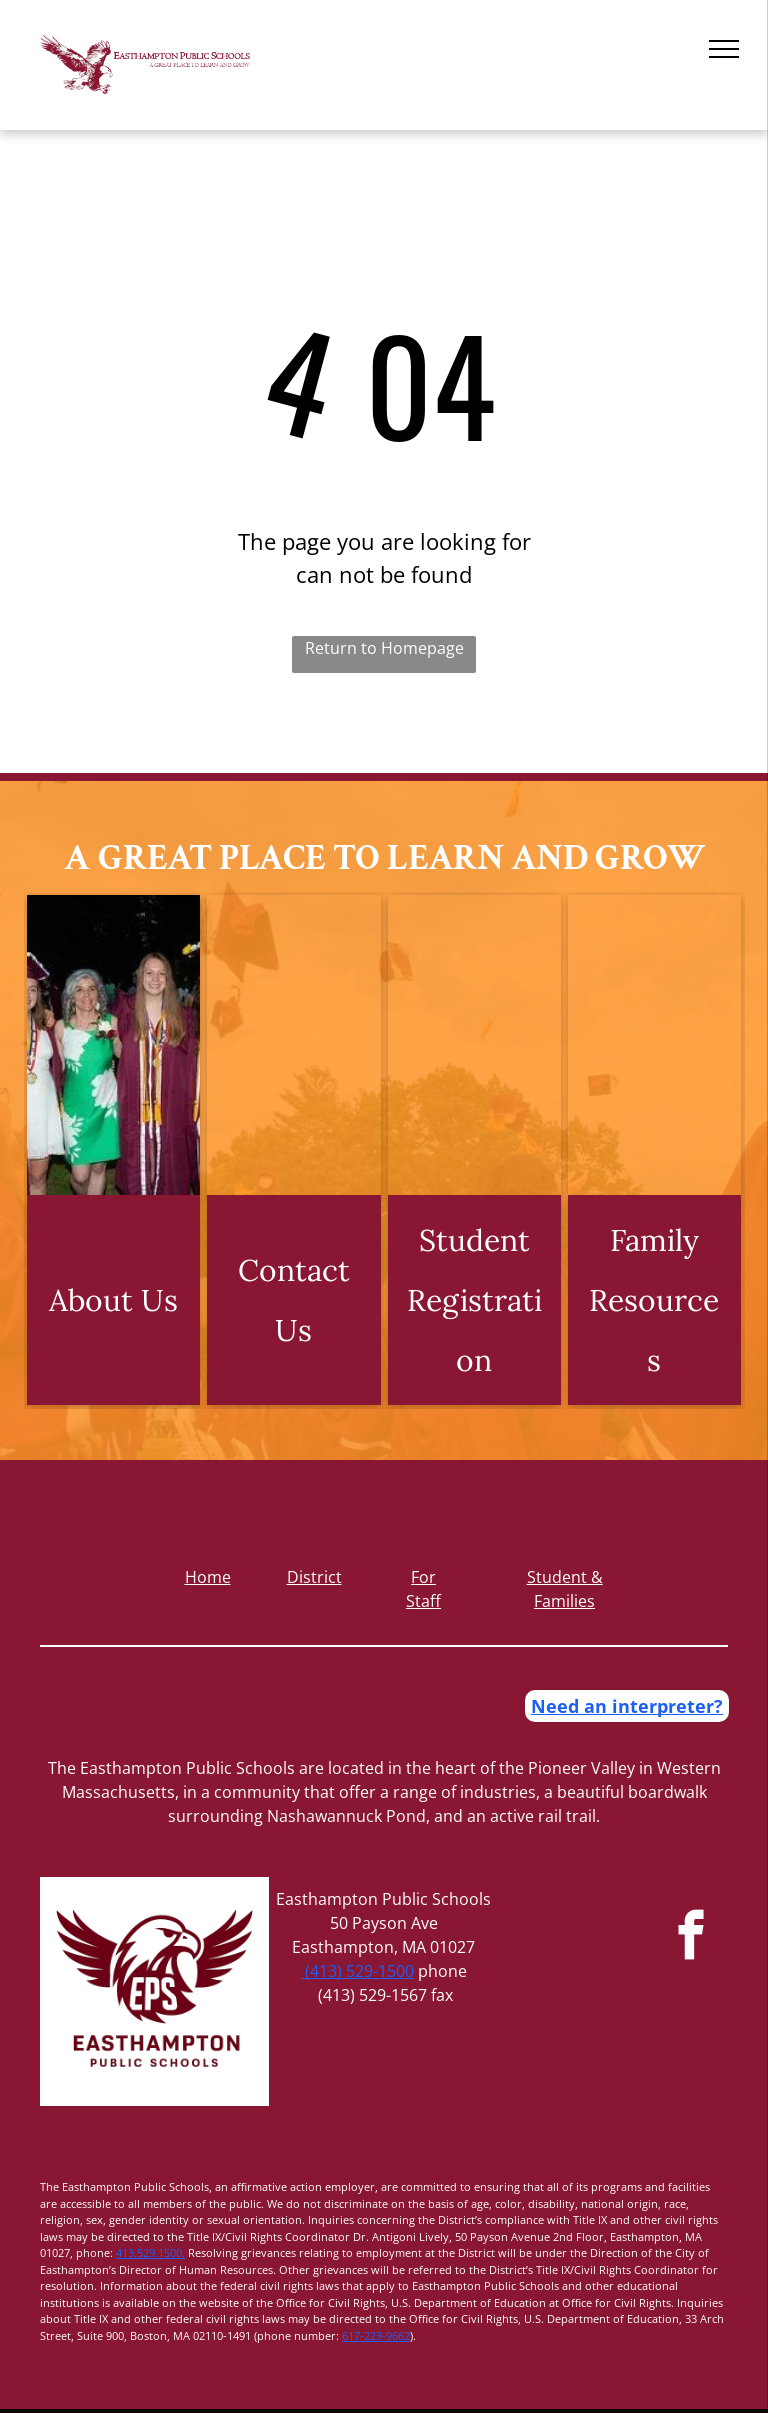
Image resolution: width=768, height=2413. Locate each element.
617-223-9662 (376, 2335)
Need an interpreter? (627, 1706)
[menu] (724, 49)
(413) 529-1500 (357, 1971)
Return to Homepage (384, 648)
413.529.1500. (150, 2252)
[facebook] (691, 1938)
